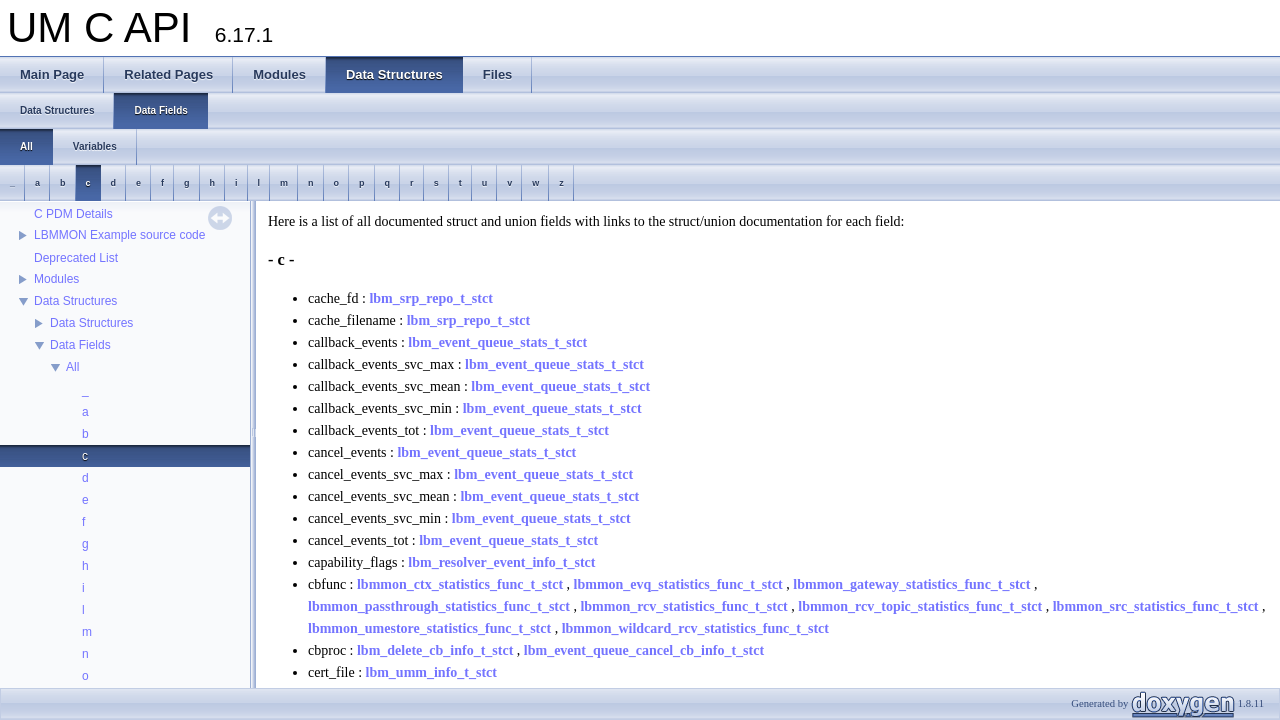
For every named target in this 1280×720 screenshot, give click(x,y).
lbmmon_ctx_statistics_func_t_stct (460, 584)
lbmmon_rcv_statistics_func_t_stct (683, 606)
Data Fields (80, 345)
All (72, 367)
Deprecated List (76, 258)
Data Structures (75, 301)
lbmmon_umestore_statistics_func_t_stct (429, 628)
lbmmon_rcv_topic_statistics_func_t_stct (920, 606)
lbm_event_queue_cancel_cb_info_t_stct (644, 650)
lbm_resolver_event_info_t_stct (501, 562)
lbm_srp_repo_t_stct (430, 298)
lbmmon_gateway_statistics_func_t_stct (911, 584)
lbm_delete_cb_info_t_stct (435, 650)
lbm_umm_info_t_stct (431, 672)
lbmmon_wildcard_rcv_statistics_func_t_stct (695, 628)
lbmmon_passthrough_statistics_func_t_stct (439, 606)
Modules (56, 279)
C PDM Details (73, 214)
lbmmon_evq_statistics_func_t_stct (678, 584)
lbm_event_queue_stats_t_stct (497, 342)
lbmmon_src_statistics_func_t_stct (1156, 606)
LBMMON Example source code (119, 235)
